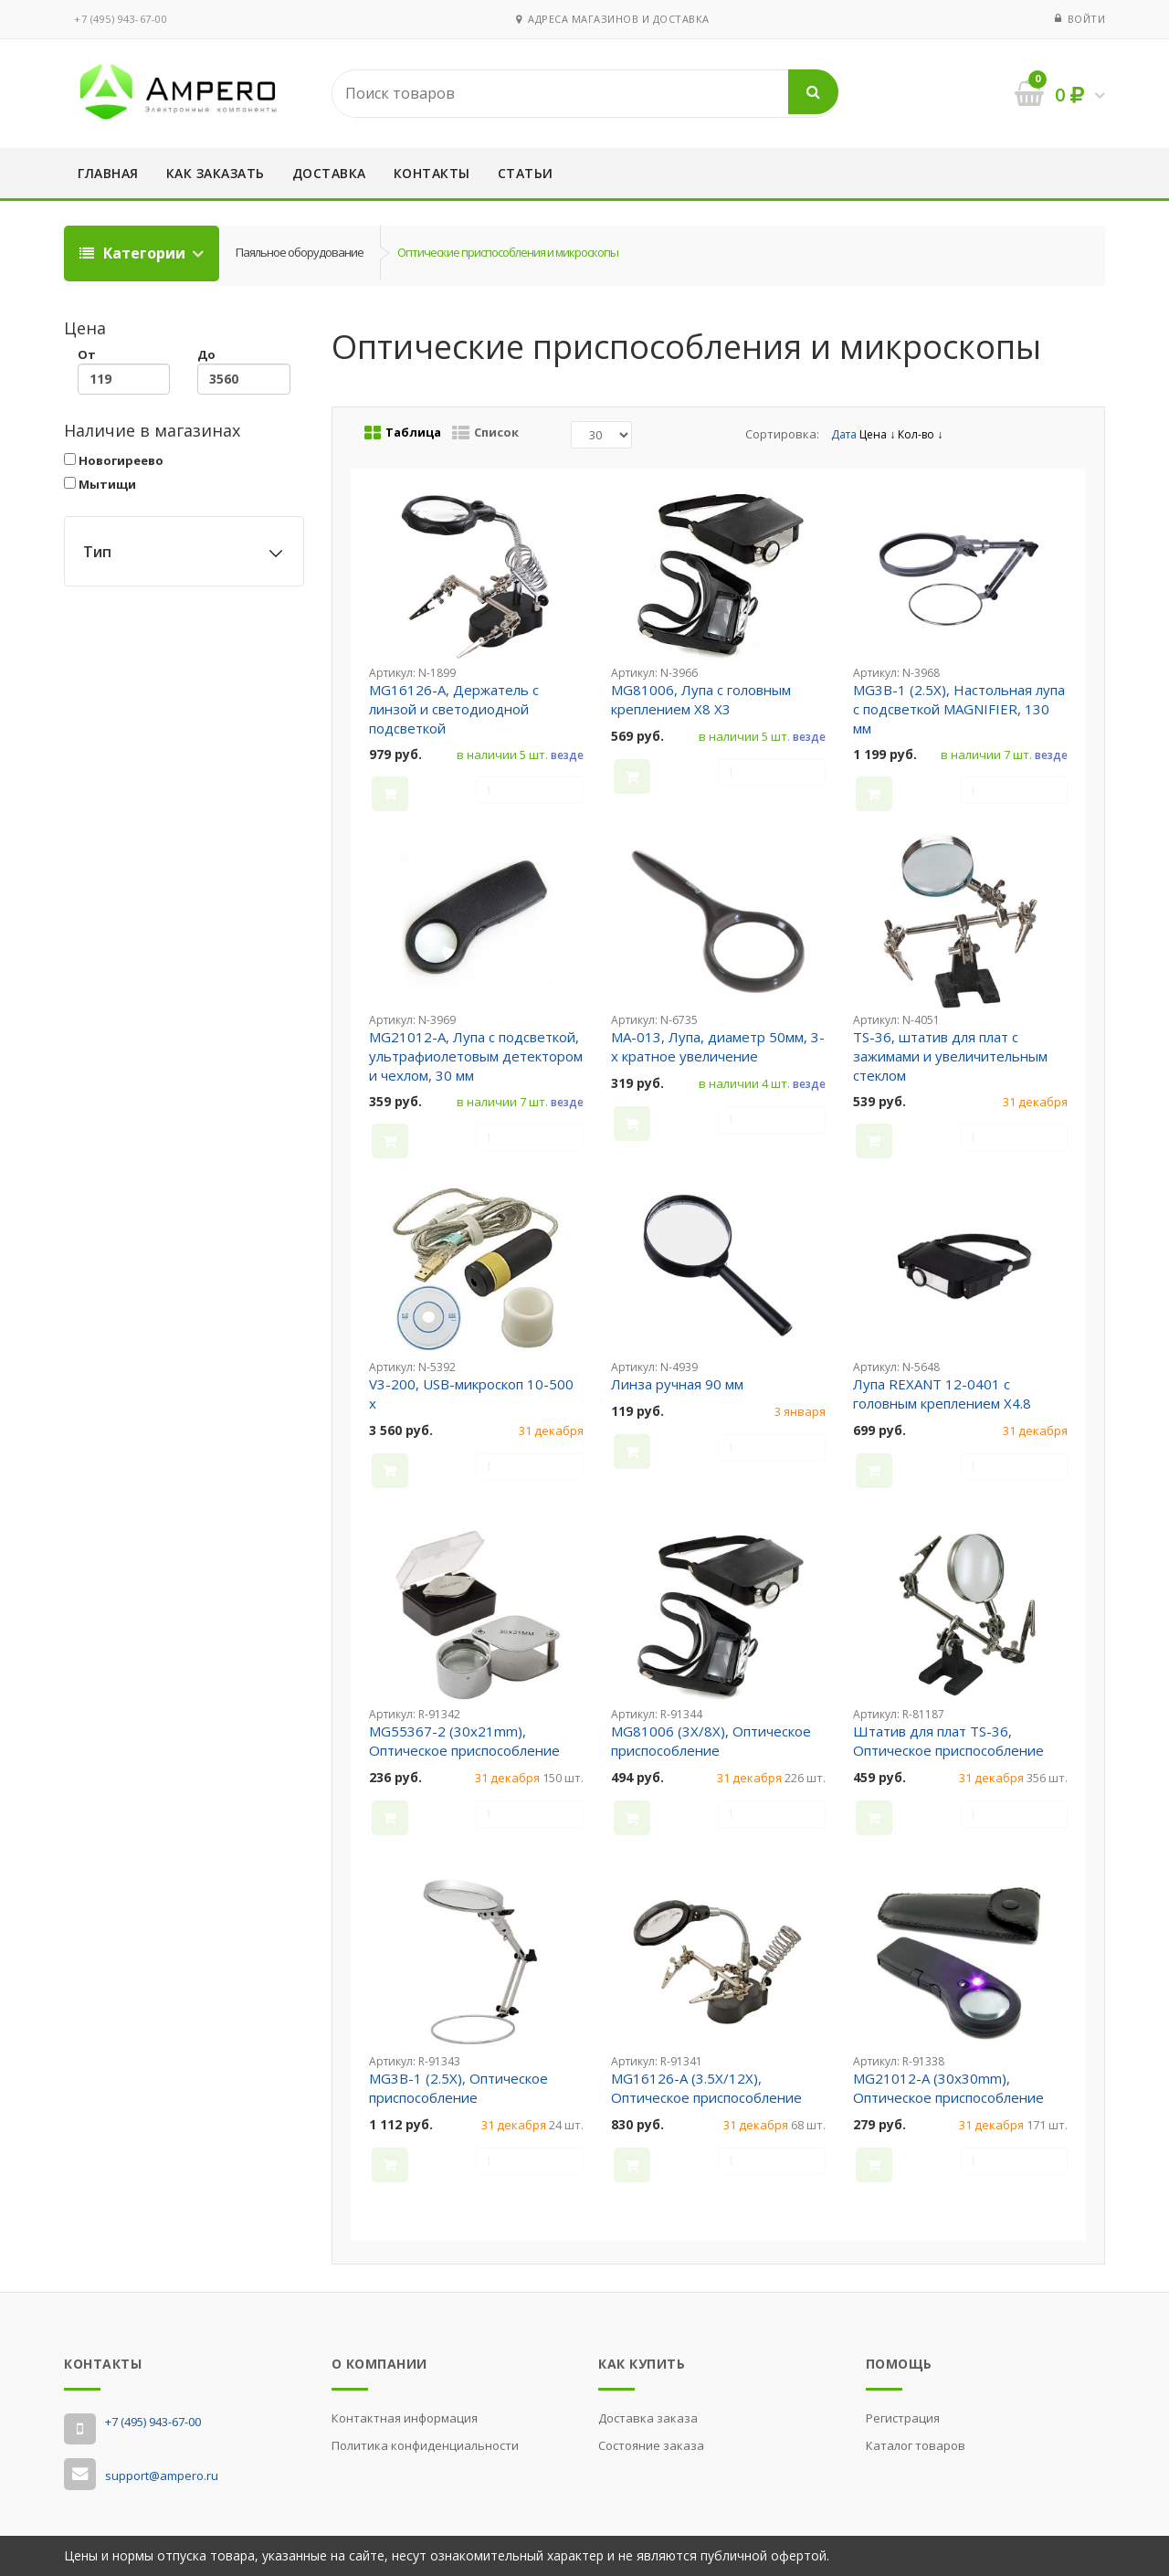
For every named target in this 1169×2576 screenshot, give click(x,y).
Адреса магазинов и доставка (613, 19)
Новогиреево (113, 460)
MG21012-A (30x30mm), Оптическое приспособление (948, 2087)
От (124, 370)
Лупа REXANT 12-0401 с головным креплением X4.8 (942, 1393)
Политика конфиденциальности (425, 2445)
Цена (877, 434)
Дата (845, 434)
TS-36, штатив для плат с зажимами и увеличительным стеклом (950, 1056)
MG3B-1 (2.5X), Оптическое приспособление (458, 2087)
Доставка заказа (648, 2418)
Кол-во (920, 434)
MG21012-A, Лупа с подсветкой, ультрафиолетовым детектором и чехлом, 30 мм (476, 1056)
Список (485, 433)
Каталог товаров (915, 2445)
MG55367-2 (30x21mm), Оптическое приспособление (464, 1740)
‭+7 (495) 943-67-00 (120, 19)
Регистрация (903, 2418)
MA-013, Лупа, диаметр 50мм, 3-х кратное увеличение (718, 1046)
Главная (108, 173)
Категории (134, 253)
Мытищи (100, 484)
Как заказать (215, 173)
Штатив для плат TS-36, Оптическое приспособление (948, 1740)
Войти (1087, 19)
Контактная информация (405, 2418)
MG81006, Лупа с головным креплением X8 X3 (701, 699)
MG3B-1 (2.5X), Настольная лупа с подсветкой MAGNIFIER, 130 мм (959, 709)
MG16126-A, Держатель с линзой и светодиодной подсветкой (454, 709)
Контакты (432, 173)
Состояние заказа (651, 2445)
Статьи (525, 173)
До (243, 370)
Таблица (402, 433)
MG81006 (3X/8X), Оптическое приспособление (711, 1740)
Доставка (329, 173)
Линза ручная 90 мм (677, 1384)
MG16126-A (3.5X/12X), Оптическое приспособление (706, 2087)
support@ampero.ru (161, 2475)
